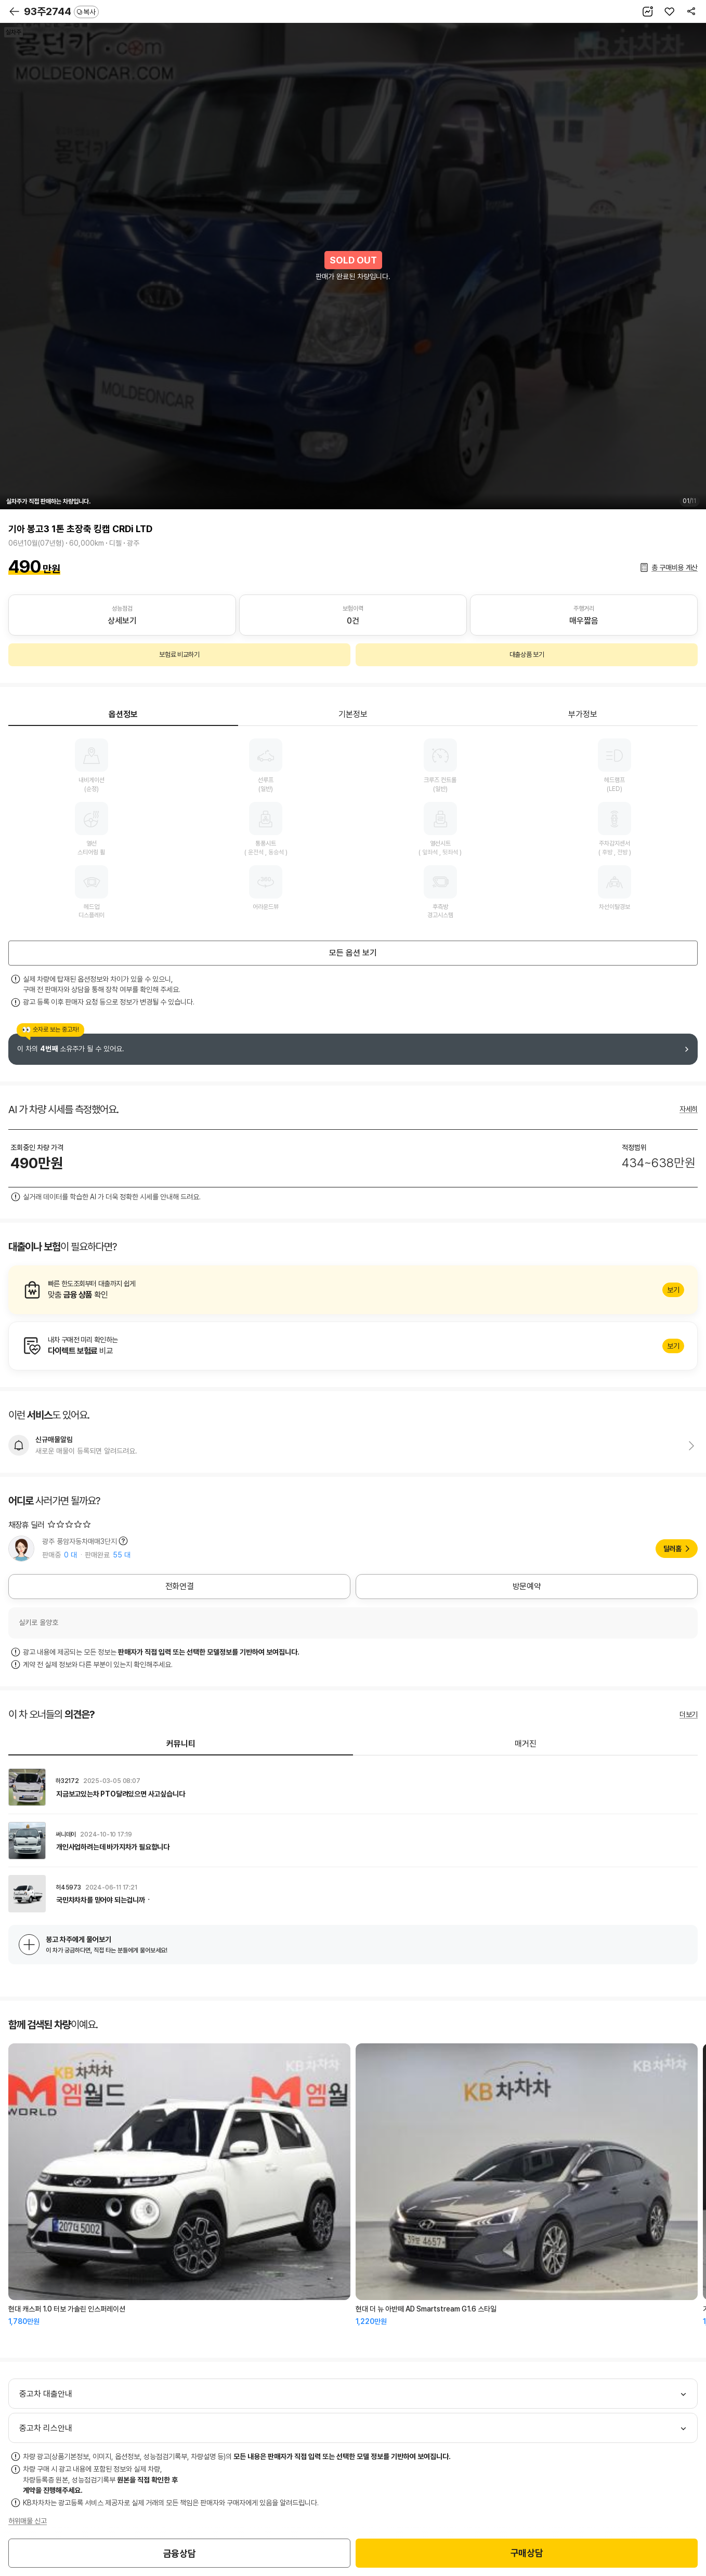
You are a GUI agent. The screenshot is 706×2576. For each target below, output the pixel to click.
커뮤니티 (180, 1744)
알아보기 (353, 1290)
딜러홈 (672, 1548)
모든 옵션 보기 (353, 953)
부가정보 (582, 714)
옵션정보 (123, 714)
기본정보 (353, 714)
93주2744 (61, 11)
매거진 (526, 1744)
